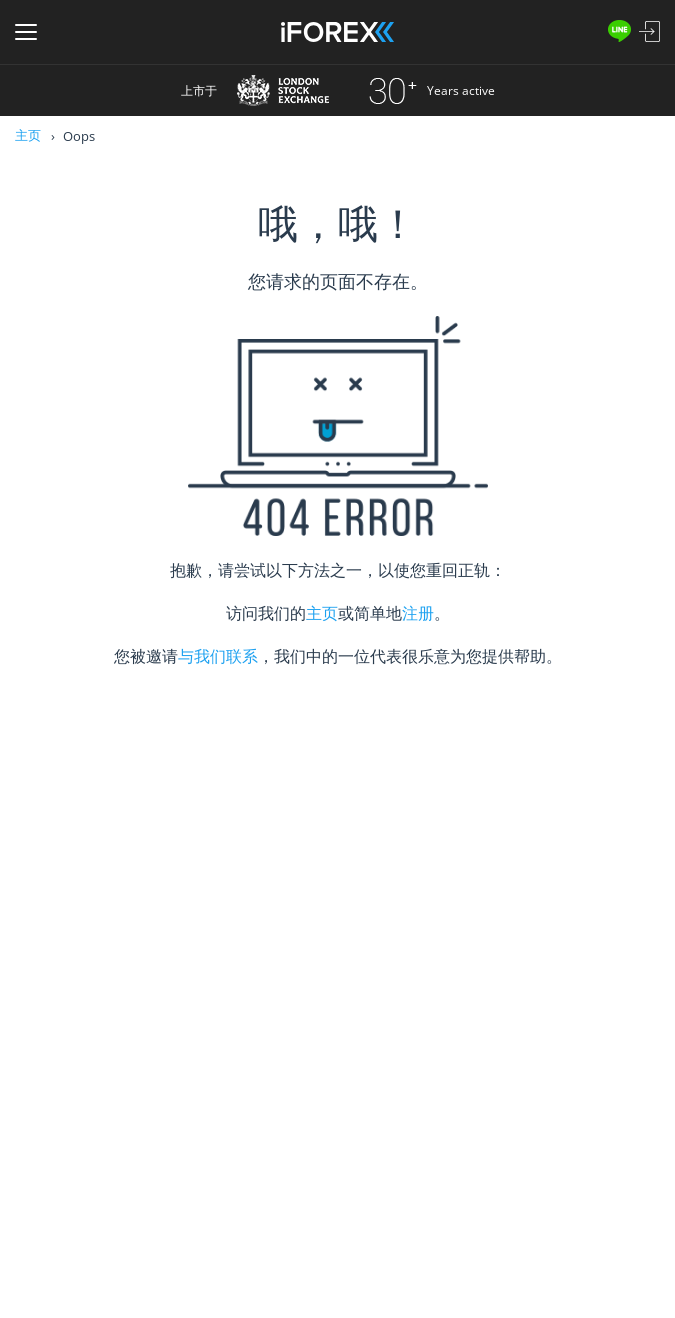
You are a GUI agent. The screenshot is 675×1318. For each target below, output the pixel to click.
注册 (418, 613)
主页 (28, 135)
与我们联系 (218, 656)
